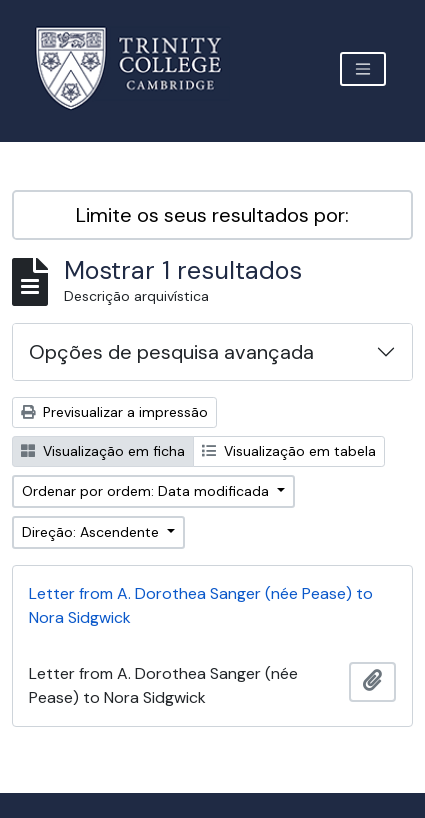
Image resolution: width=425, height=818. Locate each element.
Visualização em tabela (289, 451)
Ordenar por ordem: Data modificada (147, 491)
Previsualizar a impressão (114, 412)
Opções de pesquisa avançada (171, 352)
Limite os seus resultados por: (212, 215)
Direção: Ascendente (92, 532)
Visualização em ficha (103, 451)
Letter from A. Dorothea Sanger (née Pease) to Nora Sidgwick (201, 605)
